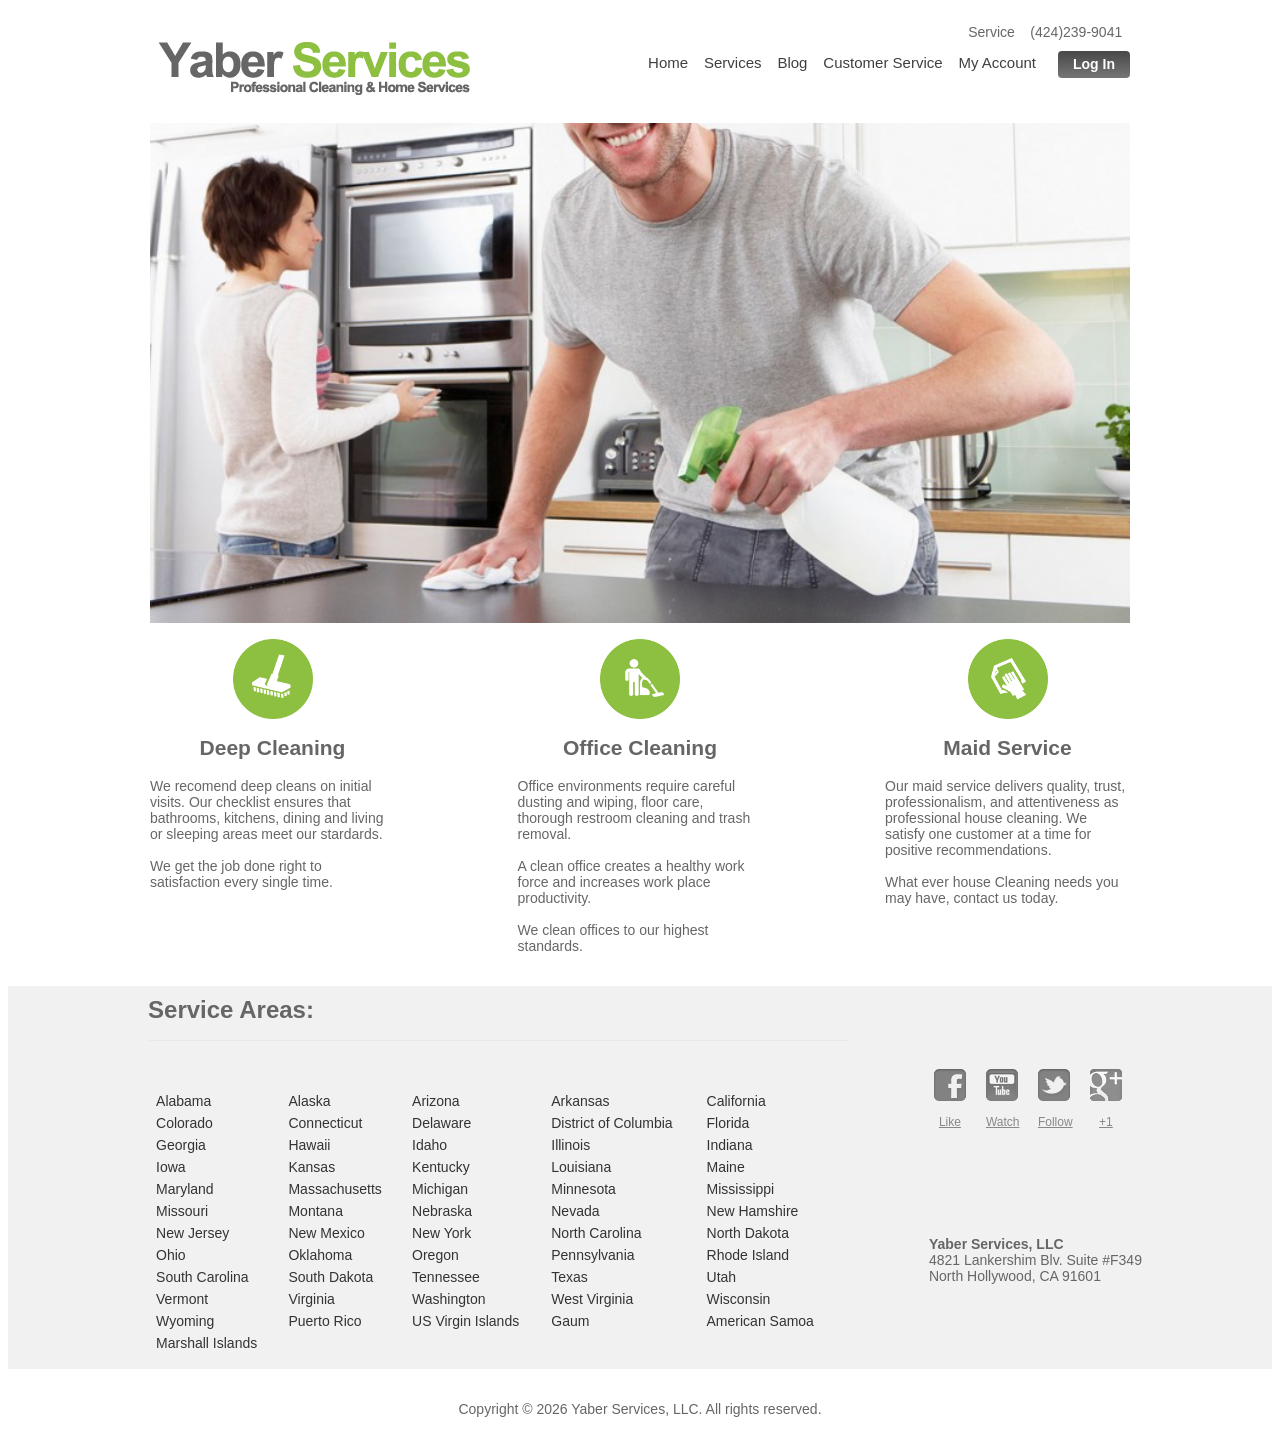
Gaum (570, 1321)
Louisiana (581, 1167)
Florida (728, 1123)
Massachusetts (334, 1189)
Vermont (182, 1299)
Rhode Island (748, 1255)
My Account (997, 62)
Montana (315, 1211)
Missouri (182, 1211)
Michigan (440, 1189)
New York (441, 1233)
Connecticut (325, 1123)
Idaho (429, 1145)
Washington (448, 1299)
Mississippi (741, 1189)
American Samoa (760, 1321)
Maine (726, 1167)
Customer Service (882, 62)
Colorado (184, 1123)
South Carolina (202, 1277)
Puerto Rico (324, 1321)
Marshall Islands (206, 1343)
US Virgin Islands (465, 1321)
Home (668, 62)
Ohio (171, 1255)
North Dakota (748, 1233)
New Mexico (326, 1233)
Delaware (441, 1123)
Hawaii (309, 1145)
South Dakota (330, 1277)
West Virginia (592, 1299)
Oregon (435, 1255)
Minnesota (583, 1189)
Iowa (171, 1167)
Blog (792, 62)
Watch (1002, 1122)
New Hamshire (753, 1211)
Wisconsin (739, 1299)
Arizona (435, 1101)
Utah (722, 1277)
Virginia (311, 1299)
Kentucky (441, 1167)
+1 (1106, 1122)
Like (950, 1122)
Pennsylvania (592, 1255)
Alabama (183, 1101)
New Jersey (192, 1233)
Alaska (309, 1101)
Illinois (570, 1145)
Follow (1054, 1122)
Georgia (181, 1145)
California (736, 1101)
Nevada (575, 1211)
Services (733, 62)
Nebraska (442, 1211)
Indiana (730, 1145)
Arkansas (580, 1101)
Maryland (185, 1189)
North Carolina (596, 1233)
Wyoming (185, 1321)
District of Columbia (611, 1123)
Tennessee (446, 1277)
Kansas (311, 1167)
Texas (569, 1277)
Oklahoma (320, 1255)
